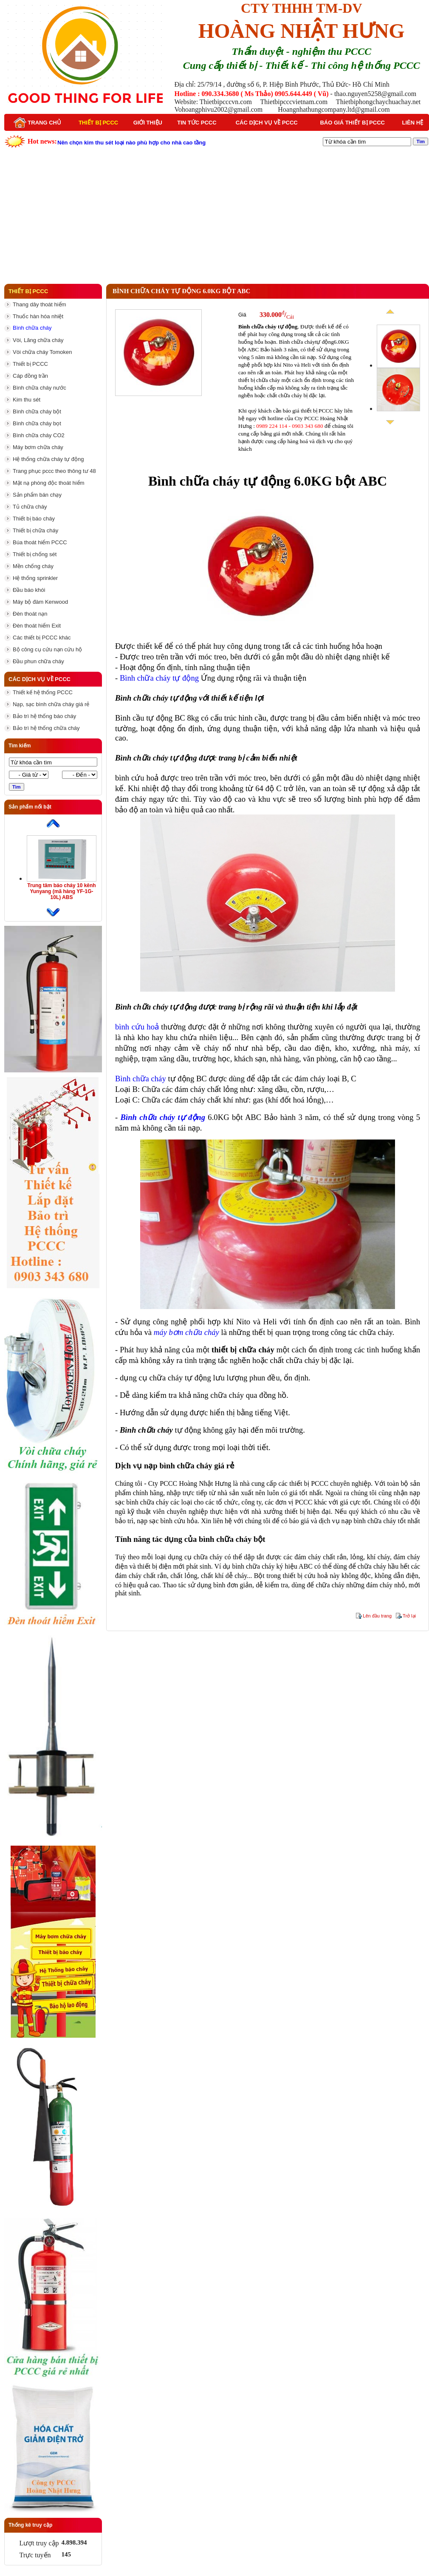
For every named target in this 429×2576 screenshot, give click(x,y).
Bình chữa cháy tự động (159, 677)
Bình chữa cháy (140, 1078)
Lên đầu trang (377, 1615)
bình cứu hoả (136, 777)
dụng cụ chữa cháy (151, 1377)
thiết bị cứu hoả (305, 1575)
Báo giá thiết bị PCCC (352, 122)
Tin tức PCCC (196, 122)
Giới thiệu (147, 122)
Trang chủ (37, 122)
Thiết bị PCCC (98, 122)
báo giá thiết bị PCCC (308, 410)
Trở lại (409, 1615)
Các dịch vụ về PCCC (267, 122)
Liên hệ (412, 122)
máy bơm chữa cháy (186, 1332)
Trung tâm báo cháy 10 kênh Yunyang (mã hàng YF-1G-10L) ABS (61, 891)
